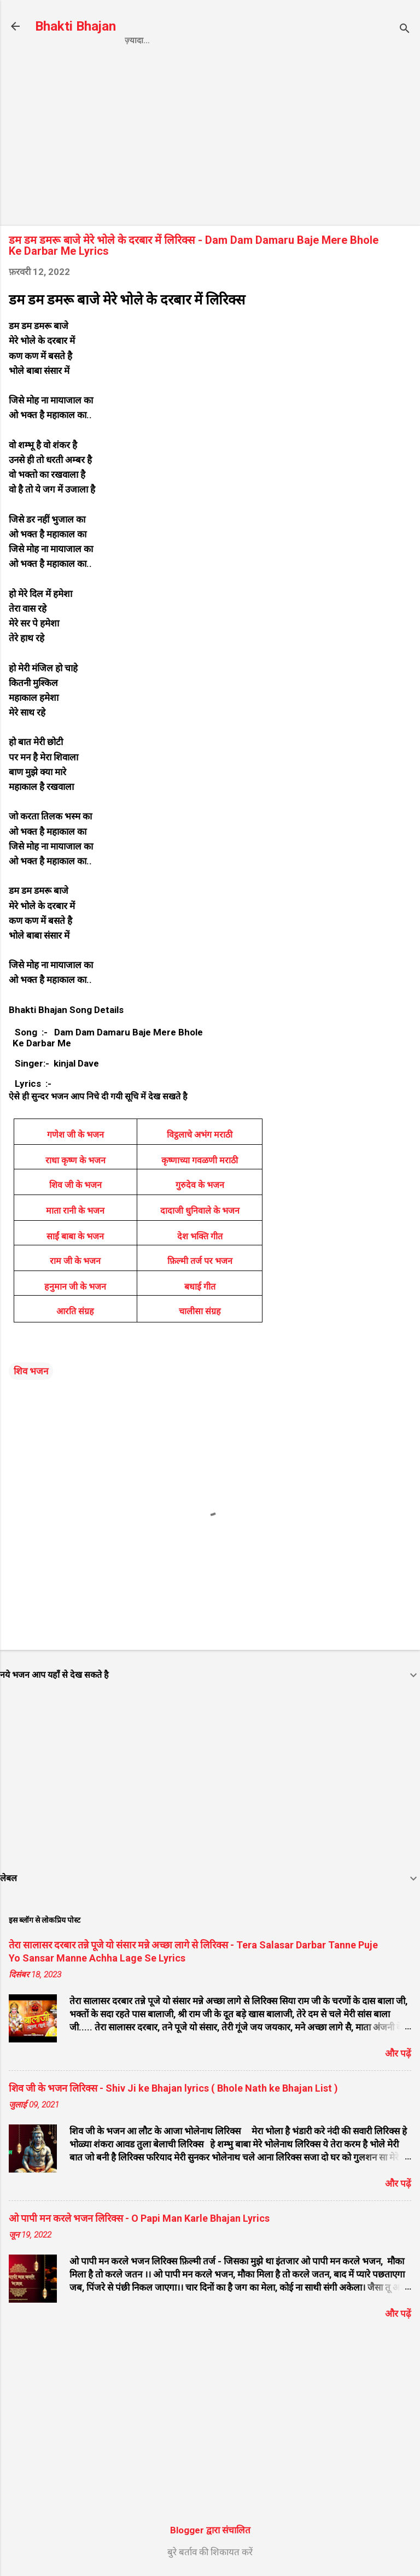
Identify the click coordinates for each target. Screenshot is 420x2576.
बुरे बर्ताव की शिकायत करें (210, 2551)
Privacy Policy (202, 40)
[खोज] (404, 29)
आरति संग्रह (75, 1311)
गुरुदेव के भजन (200, 1185)
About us (350, 40)
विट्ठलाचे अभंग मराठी (199, 1134)
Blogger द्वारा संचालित (210, 2530)
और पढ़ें (398, 2053)
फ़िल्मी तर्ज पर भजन (199, 1261)
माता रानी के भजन (75, 1210)
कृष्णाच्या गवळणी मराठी (199, 1160)
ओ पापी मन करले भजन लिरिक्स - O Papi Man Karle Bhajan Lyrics (139, 2218)
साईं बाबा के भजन (75, 1236)
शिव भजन (31, 1371)
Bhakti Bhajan (75, 26)
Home (137, 40)
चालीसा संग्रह (200, 1311)
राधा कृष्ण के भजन (75, 1160)
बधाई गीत (199, 1286)
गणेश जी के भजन (75, 1134)
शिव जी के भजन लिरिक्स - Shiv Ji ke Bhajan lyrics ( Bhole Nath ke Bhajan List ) (173, 2088)
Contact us (283, 40)
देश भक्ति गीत (200, 1236)
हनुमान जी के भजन (75, 1286)
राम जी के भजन (75, 1261)
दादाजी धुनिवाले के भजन (200, 1210)
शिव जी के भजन (75, 1185)
